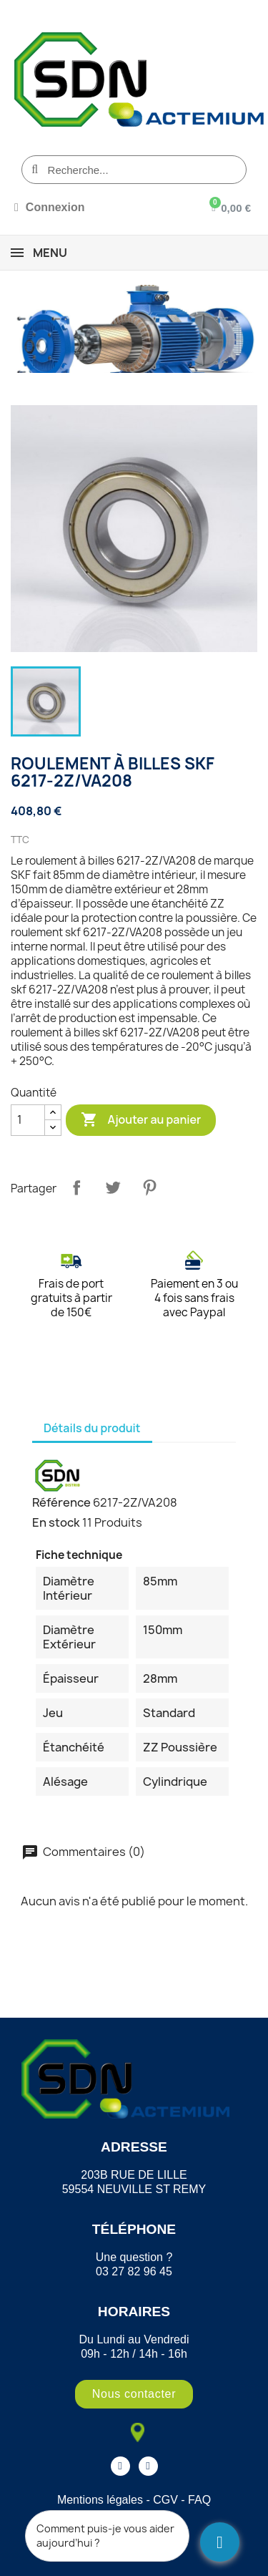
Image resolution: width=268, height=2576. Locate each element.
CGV (165, 2500)
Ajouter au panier (141, 1120)
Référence (61, 1502)
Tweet (113, 1187)
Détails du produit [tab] (92, 1428)
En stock (56, 1522)
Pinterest (149, 1187)
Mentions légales (100, 2500)
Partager (76, 1187)
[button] (134, 2394)
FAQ (199, 2500)
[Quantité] (28, 1120)
